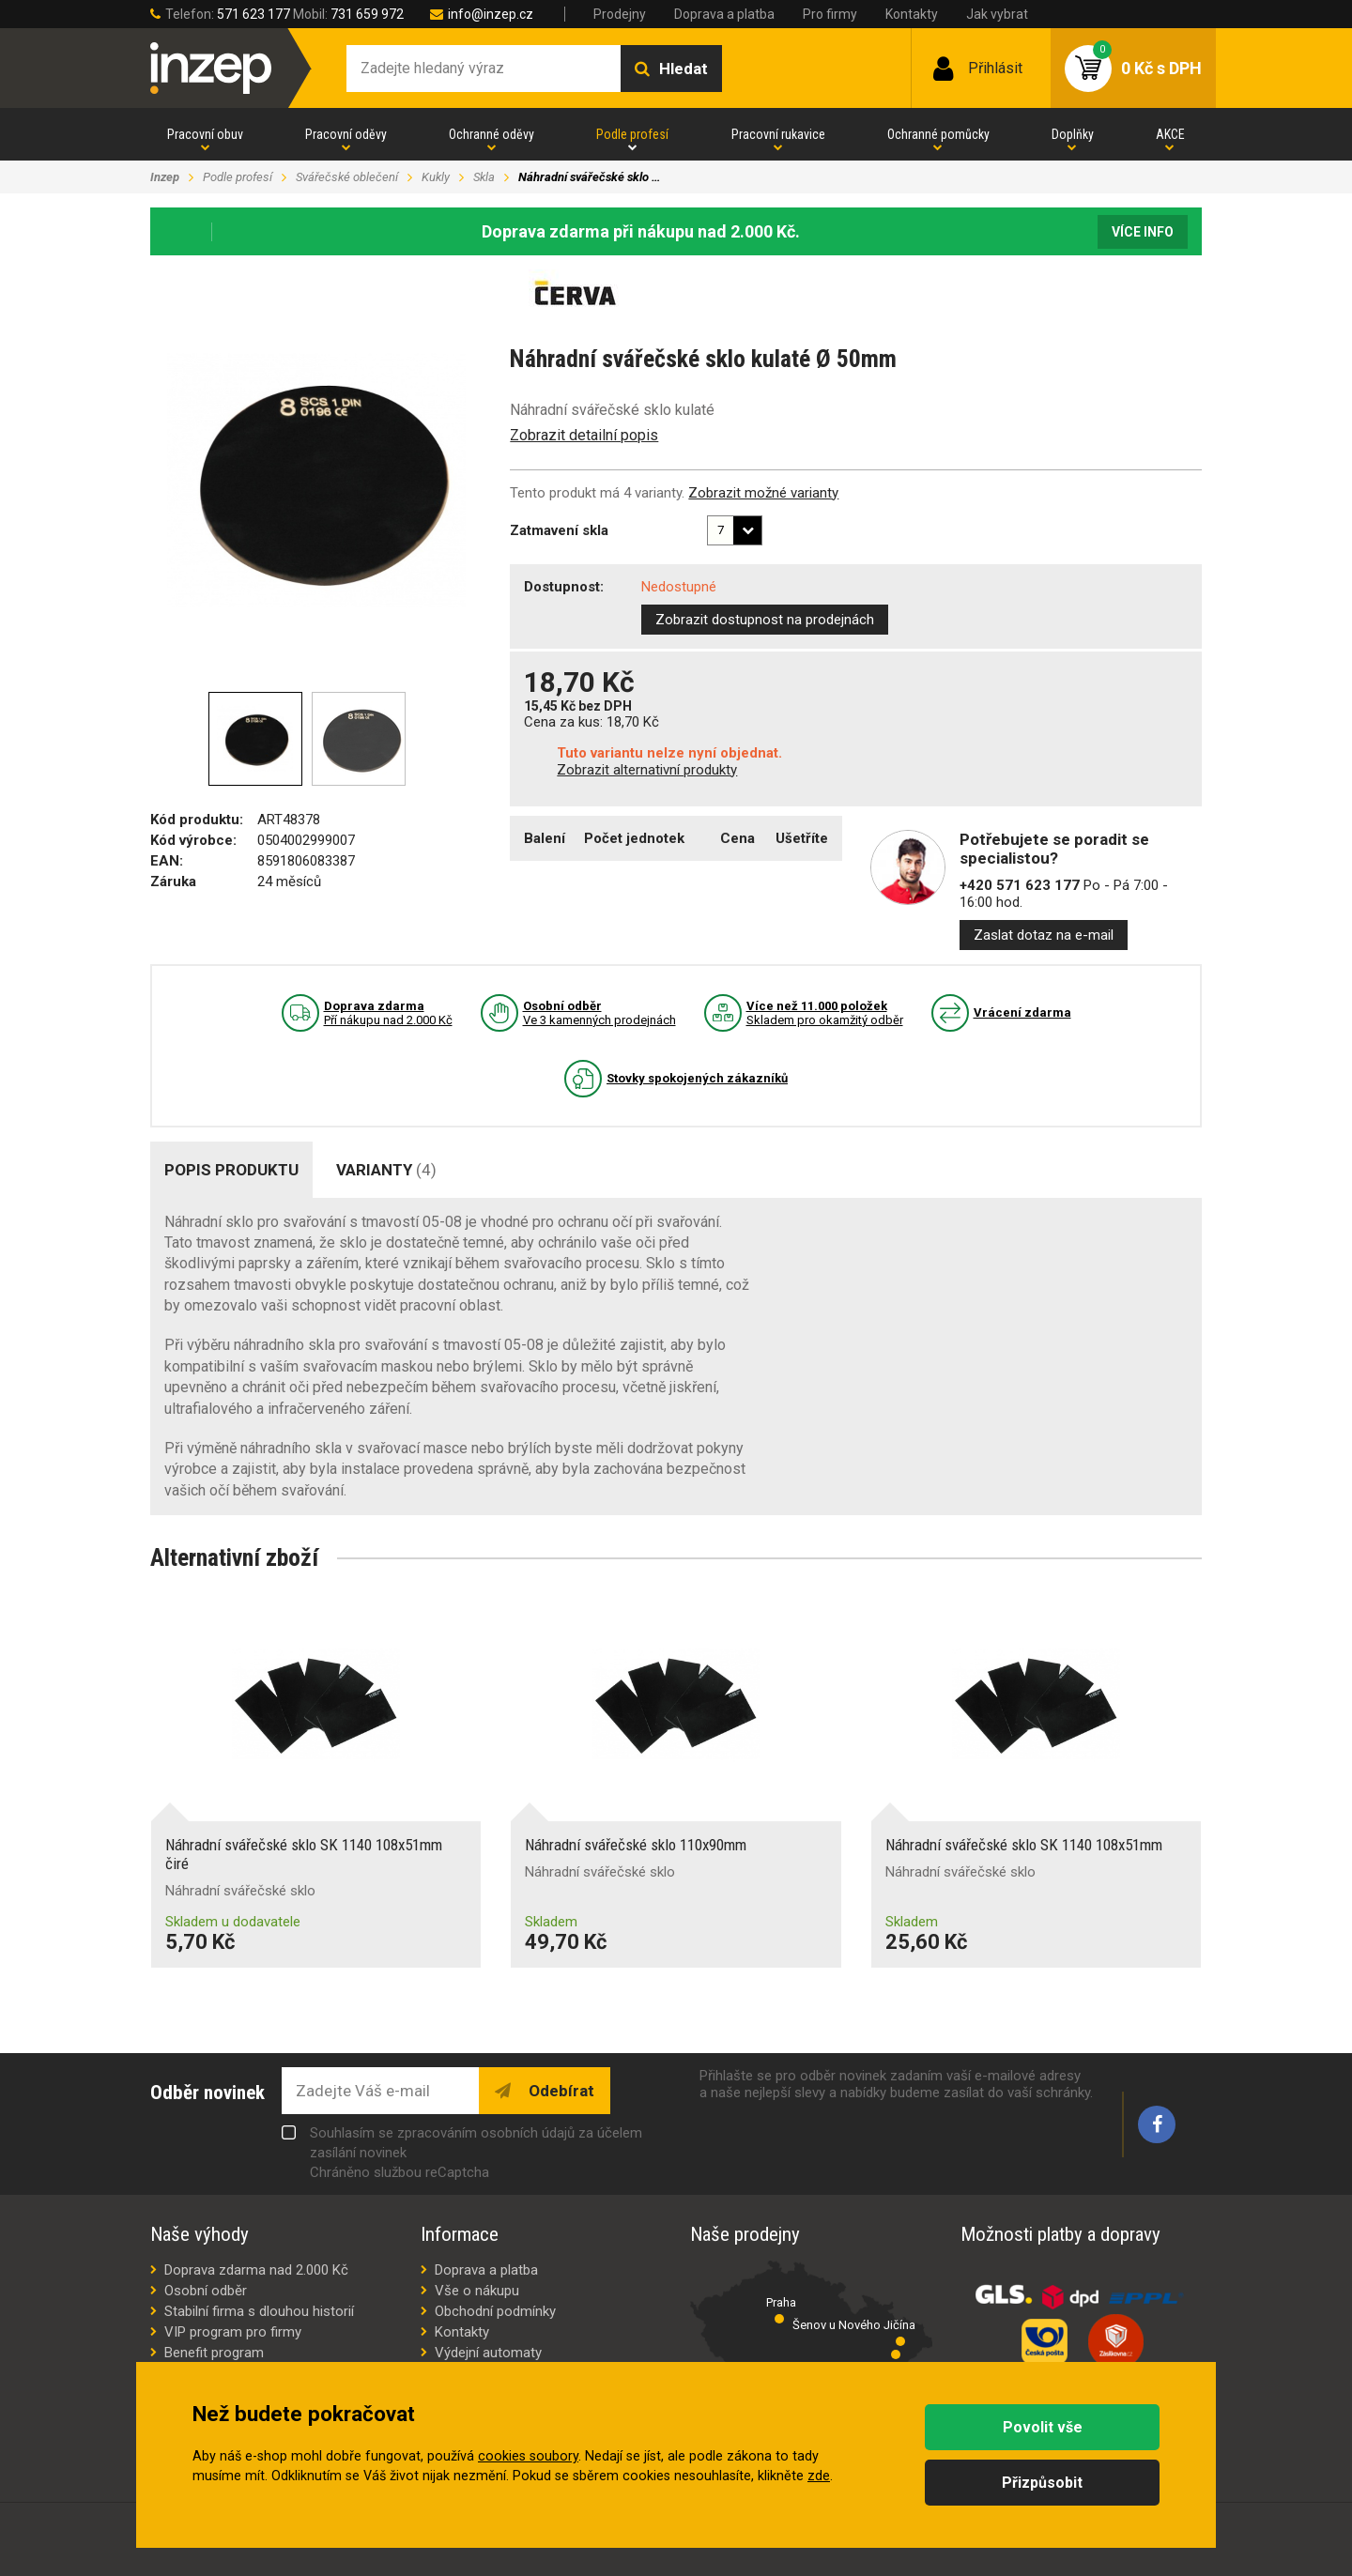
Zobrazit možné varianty (763, 492)
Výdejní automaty (488, 2352)
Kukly (436, 177)
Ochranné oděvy (491, 134)
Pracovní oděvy (346, 134)
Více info (1143, 231)
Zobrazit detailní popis (584, 435)
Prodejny (619, 14)
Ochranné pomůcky (938, 134)
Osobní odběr (205, 2290)
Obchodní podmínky (495, 2311)
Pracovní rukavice (778, 134)
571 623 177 (253, 14)
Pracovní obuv (205, 134)
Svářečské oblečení (347, 177)
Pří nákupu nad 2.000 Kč (388, 1013)
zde (818, 2476)
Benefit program (214, 2352)
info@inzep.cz (490, 14)
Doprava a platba (724, 14)
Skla (484, 177)
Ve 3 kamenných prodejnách (599, 1013)
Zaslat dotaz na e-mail (1044, 935)
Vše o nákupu (477, 2290)
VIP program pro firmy (232, 2331)
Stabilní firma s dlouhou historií (259, 2311)
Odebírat (559, 2090)
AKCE (1170, 134)
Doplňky (1073, 134)
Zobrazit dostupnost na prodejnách (764, 619)
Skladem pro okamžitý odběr (824, 1013)
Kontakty (911, 14)
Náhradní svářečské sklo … (589, 177)
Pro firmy (830, 14)
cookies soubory (528, 2456)
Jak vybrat (997, 14)
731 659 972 (367, 14)
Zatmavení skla (559, 530)
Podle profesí (632, 134)
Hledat (683, 68)
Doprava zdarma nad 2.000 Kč (256, 2270)
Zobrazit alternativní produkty (647, 769)
